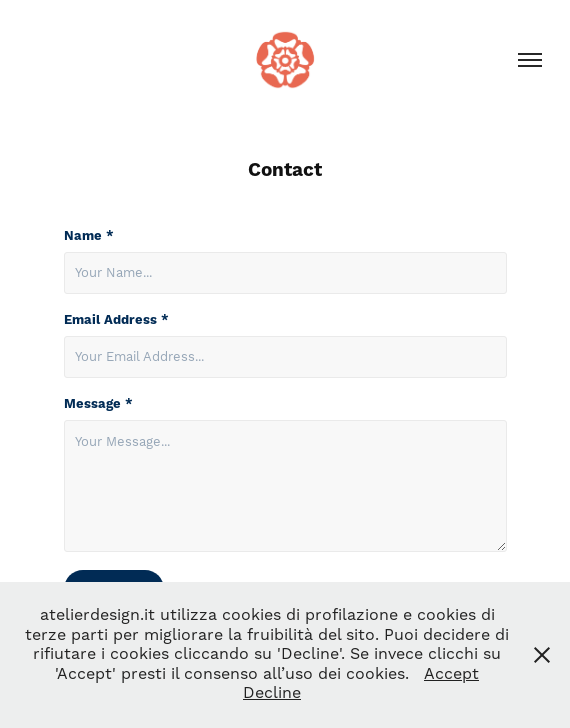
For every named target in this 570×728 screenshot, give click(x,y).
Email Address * (116, 320)
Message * (98, 404)
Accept (451, 674)
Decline (272, 693)
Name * (89, 236)
